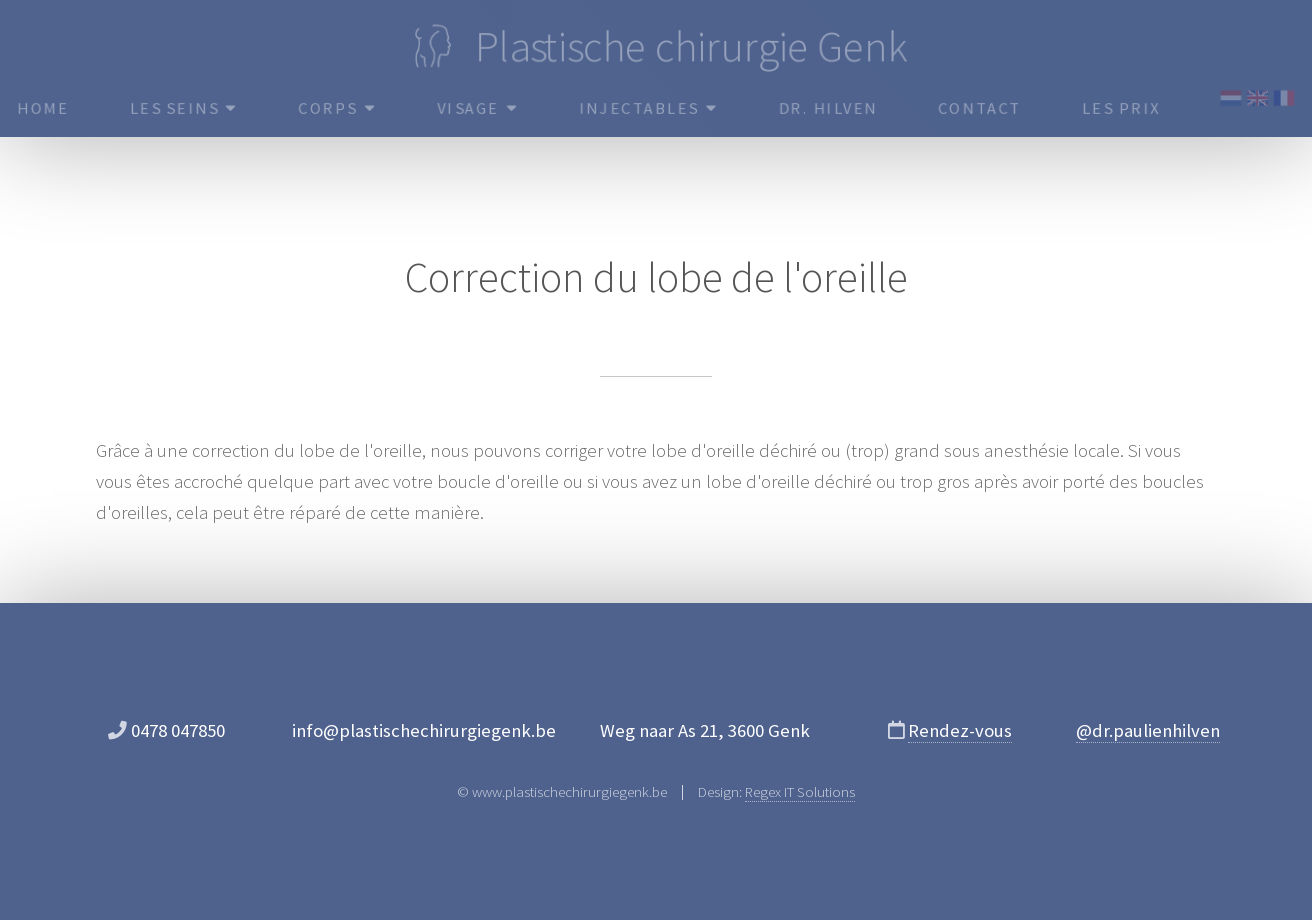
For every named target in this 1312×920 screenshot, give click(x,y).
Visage (476, 107)
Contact (983, 107)
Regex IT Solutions (800, 791)
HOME (37, 107)
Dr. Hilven (830, 107)
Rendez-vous (960, 730)
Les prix (1125, 107)
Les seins (178, 107)
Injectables (649, 107)
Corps (334, 107)
